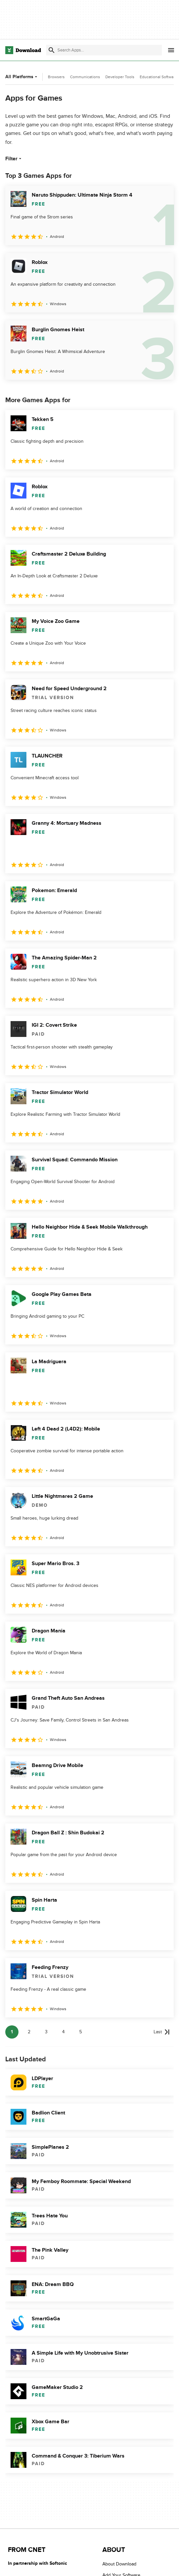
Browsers (56, 77)
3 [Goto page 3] (46, 2032)
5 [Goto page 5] (80, 2032)
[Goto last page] (162, 2032)
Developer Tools (119, 77)
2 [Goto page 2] (29, 2032)
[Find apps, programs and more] (104, 50)
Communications (85, 77)
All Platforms (22, 77)
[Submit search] (51, 50)
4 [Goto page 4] (63, 2032)
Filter (14, 158)
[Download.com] (23, 50)
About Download (119, 2564)
